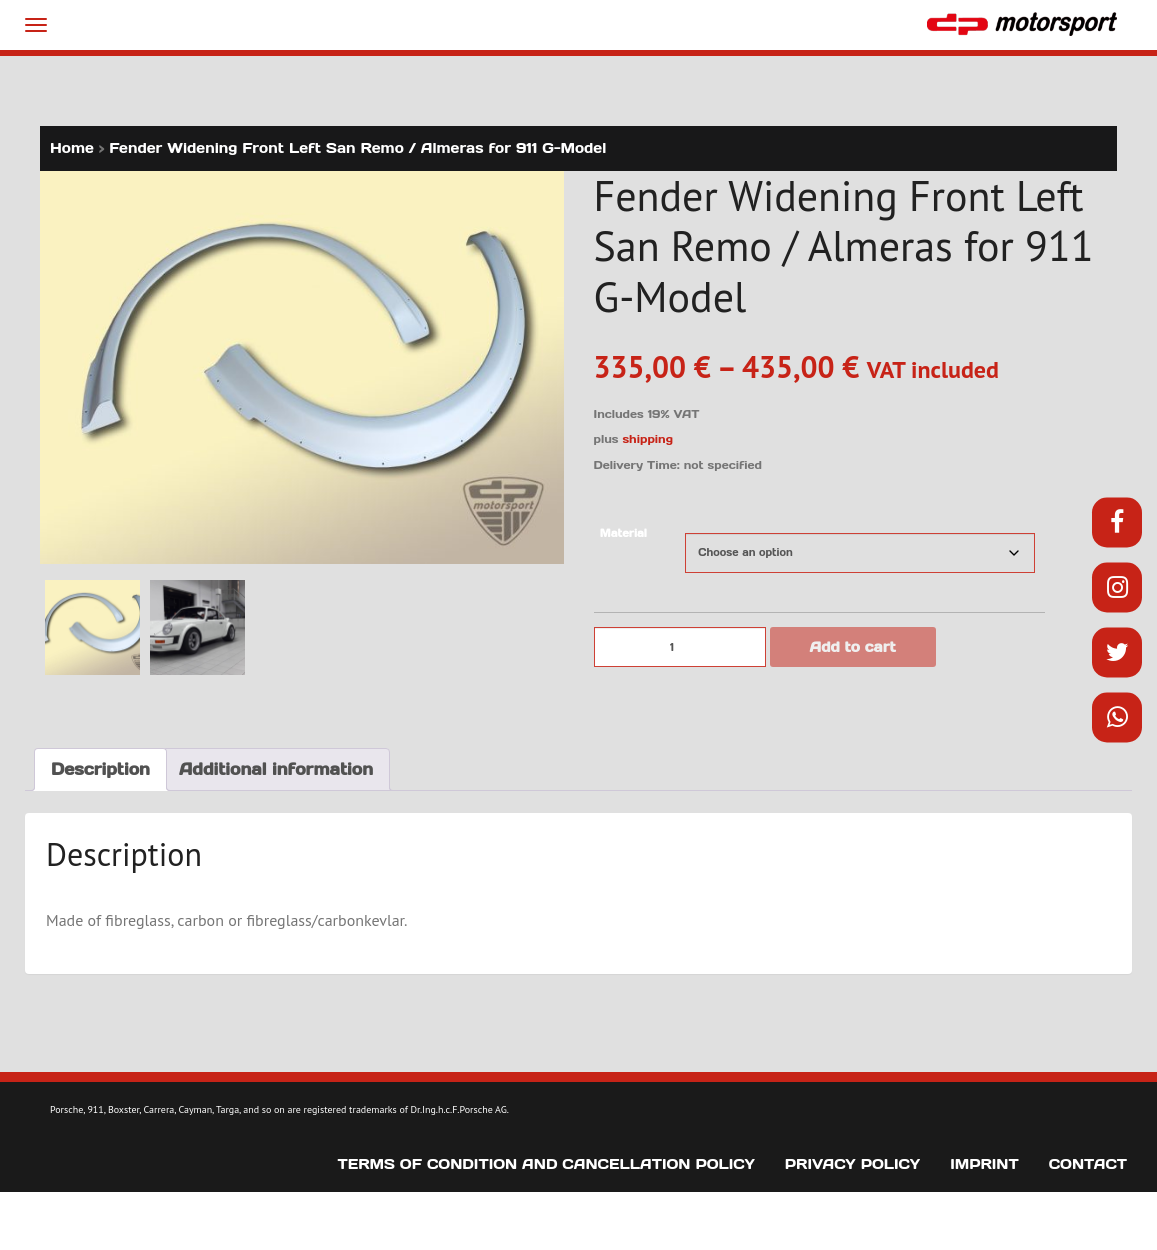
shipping (647, 439)
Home (72, 148)
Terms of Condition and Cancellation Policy (546, 1164)
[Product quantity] (680, 647)
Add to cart (853, 647)
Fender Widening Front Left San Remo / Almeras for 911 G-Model (357, 148)
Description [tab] (100, 769)
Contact (1088, 1164)
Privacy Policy (852, 1164)
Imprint (984, 1164)
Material (623, 533)
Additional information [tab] (276, 769)
